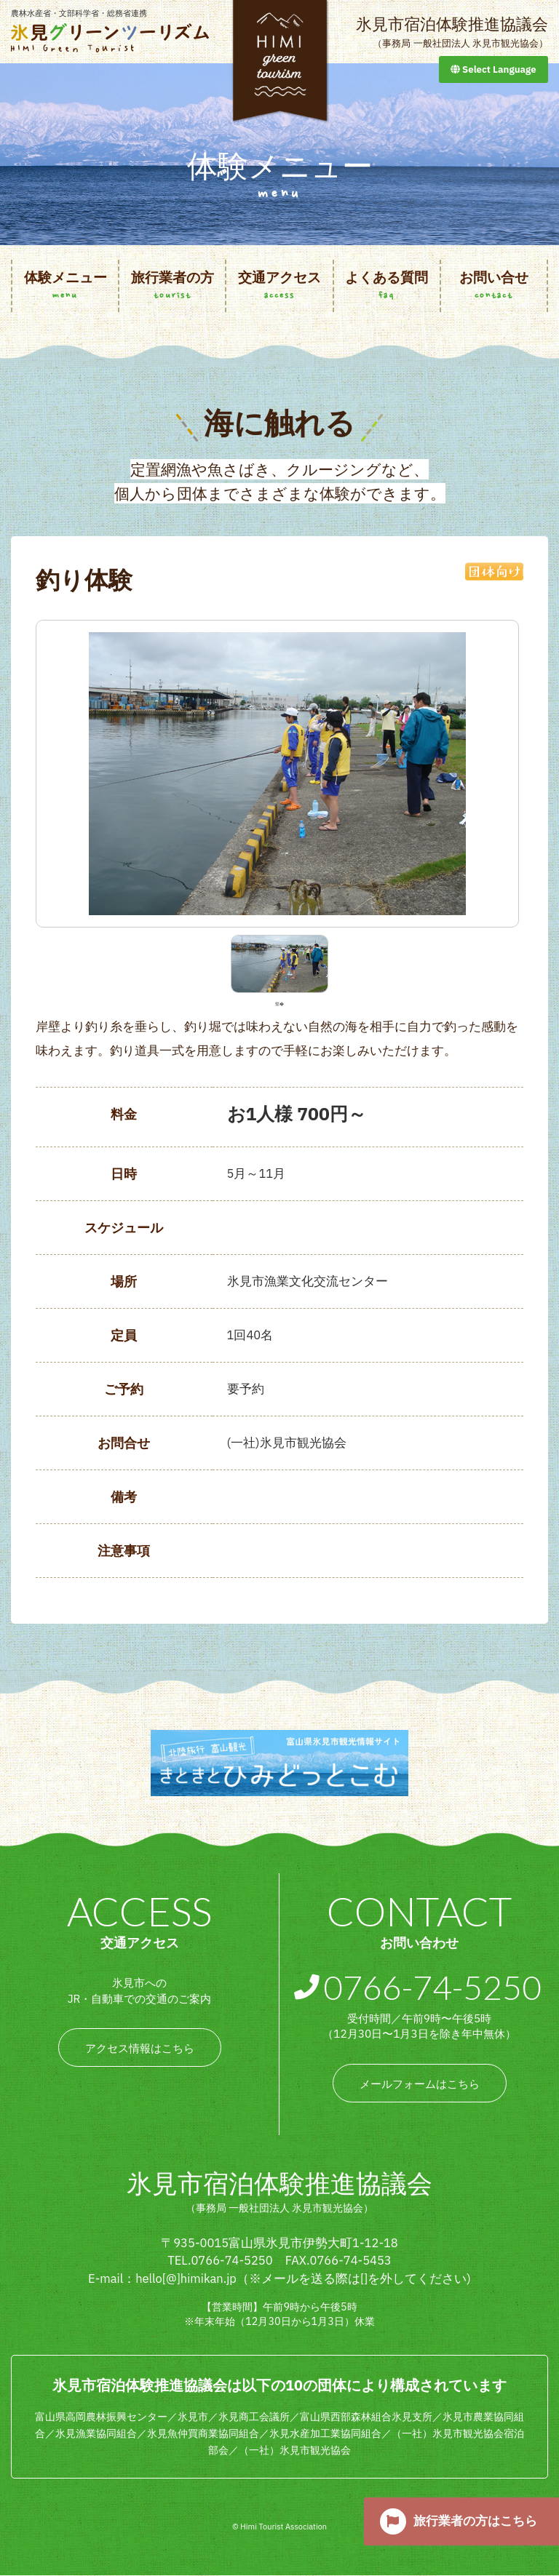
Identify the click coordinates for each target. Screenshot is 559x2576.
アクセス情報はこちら (140, 2049)
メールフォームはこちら (420, 2084)
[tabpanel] (279, 964)
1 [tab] (279, 1003)
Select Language (493, 69)
